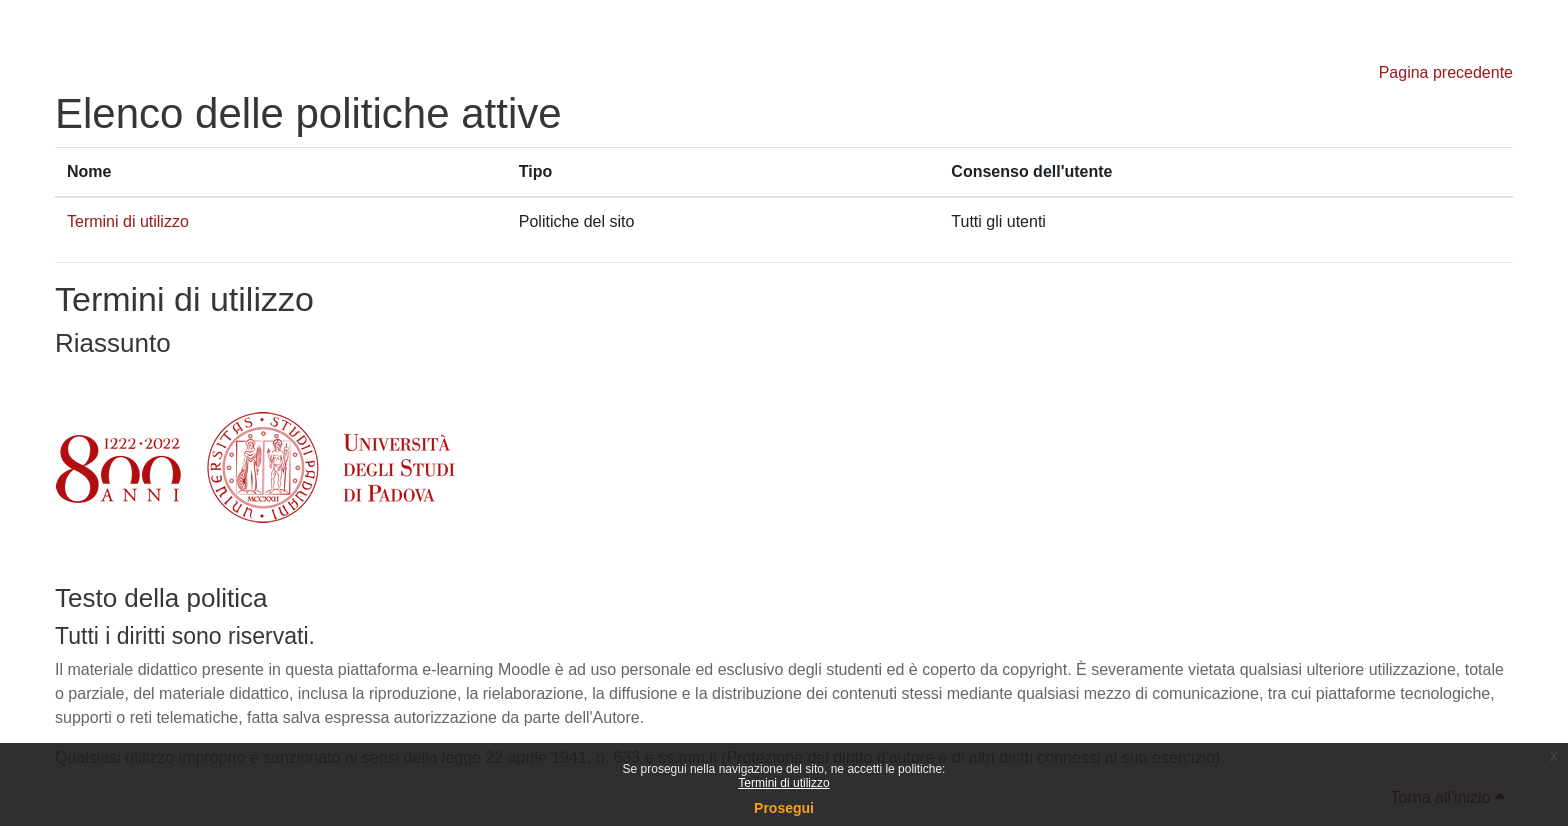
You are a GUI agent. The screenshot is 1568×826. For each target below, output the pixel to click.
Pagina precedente (1446, 72)
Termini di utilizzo (783, 783)
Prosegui (784, 808)
